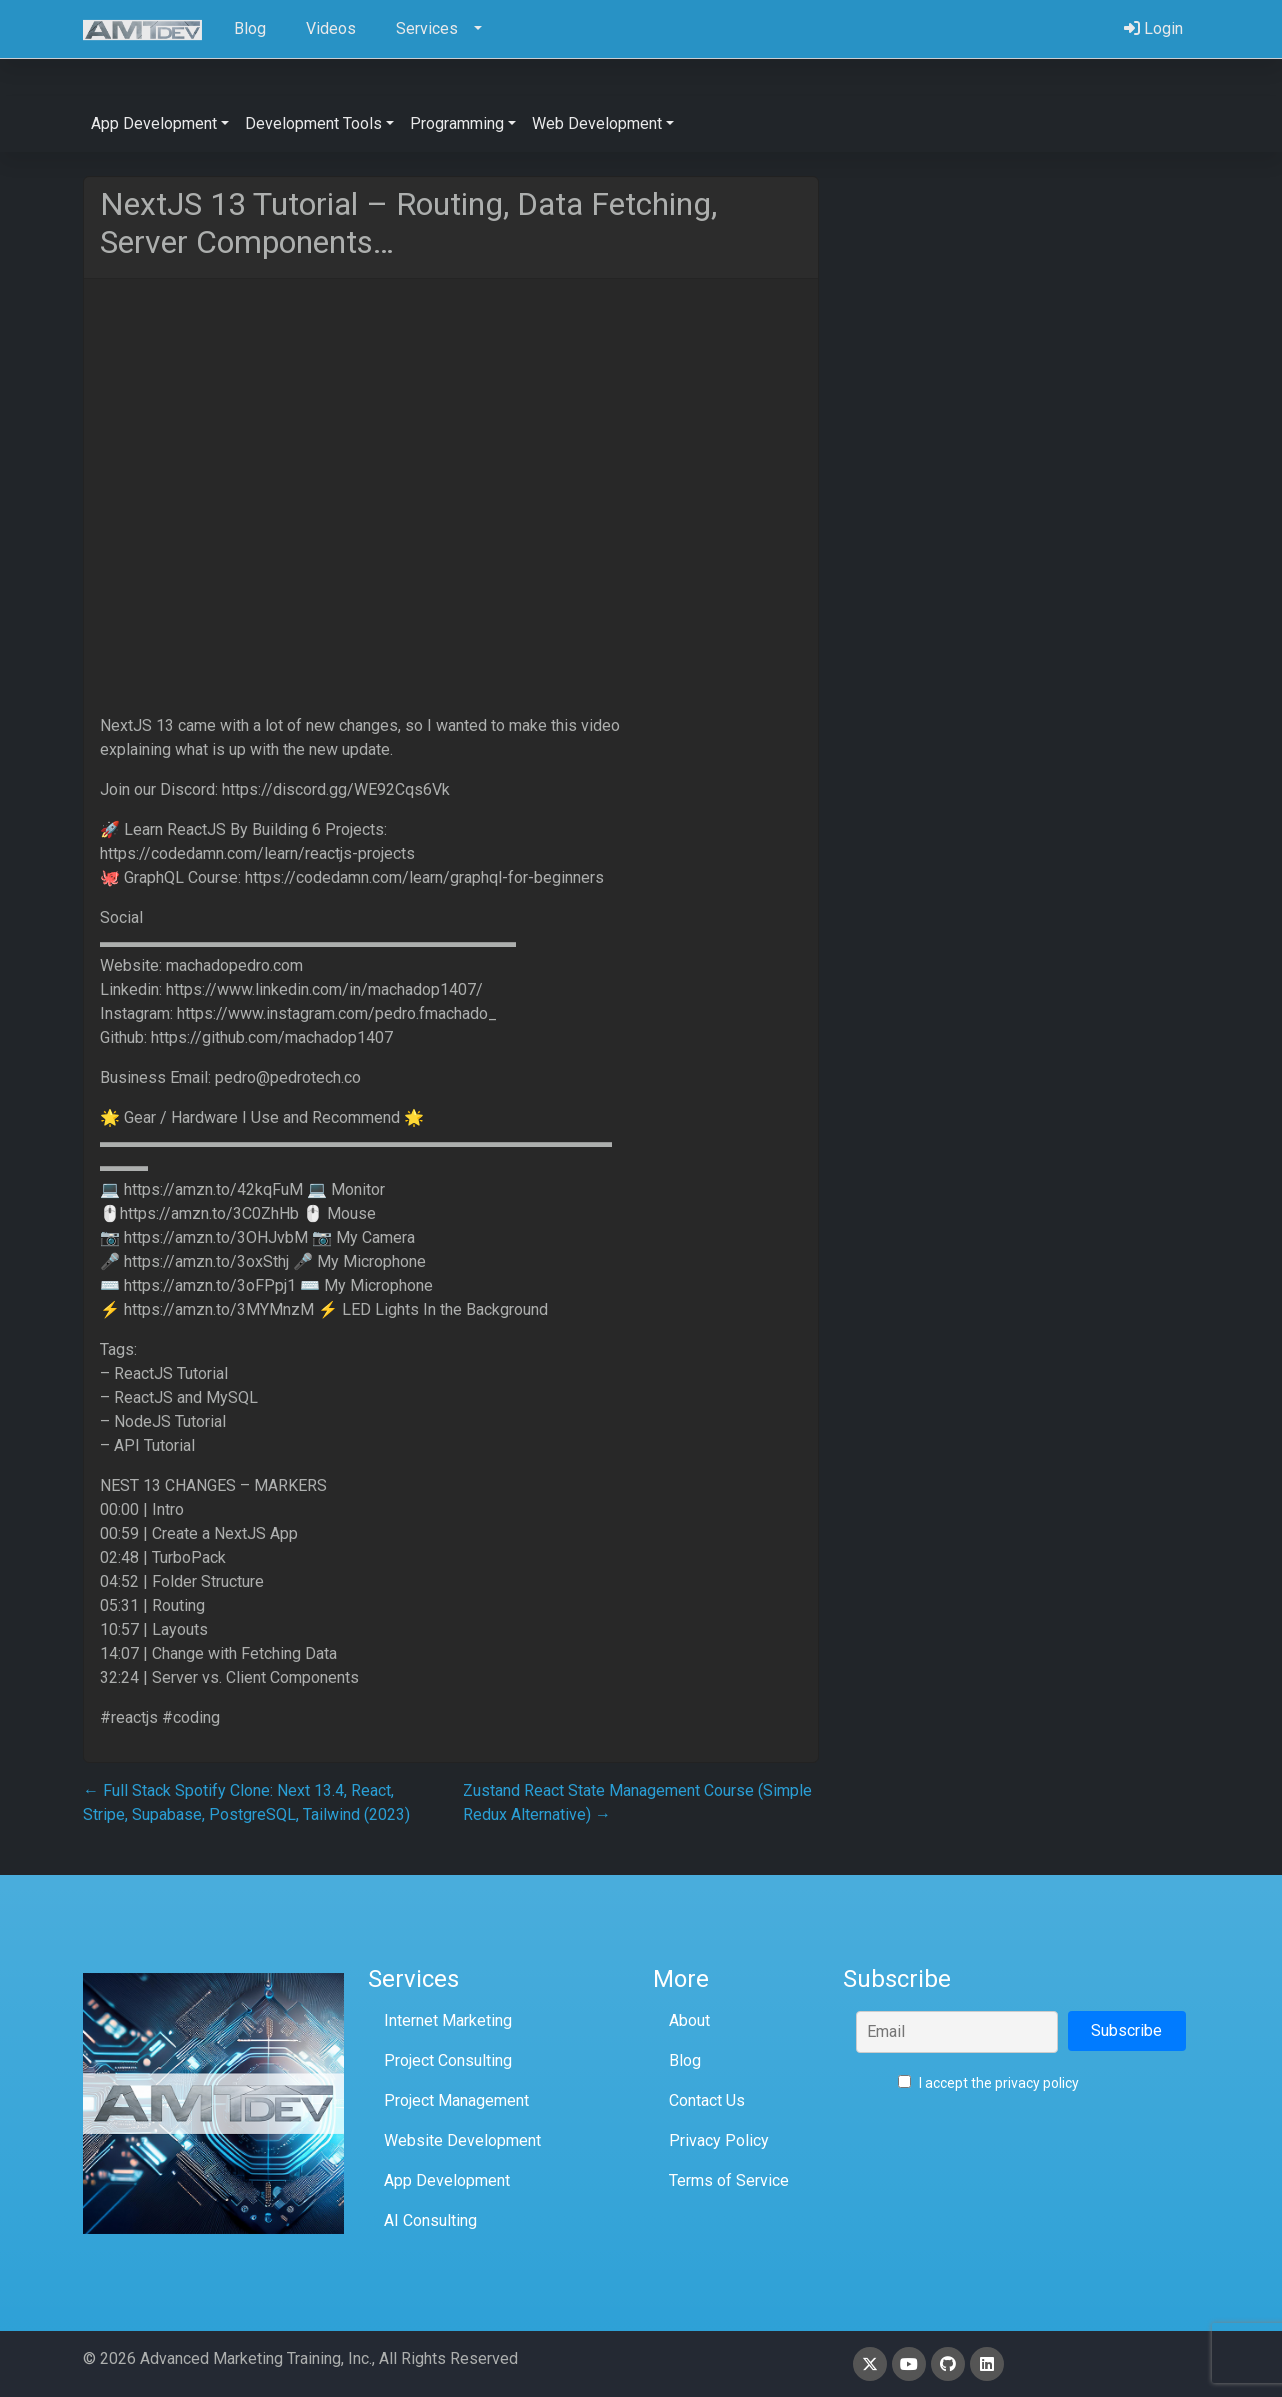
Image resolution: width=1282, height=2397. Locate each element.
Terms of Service (729, 2180)
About (689, 2020)
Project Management (456, 2100)
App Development (447, 2180)
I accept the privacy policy (988, 2083)
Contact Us (707, 2100)
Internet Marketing (448, 2020)
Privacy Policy (719, 2140)
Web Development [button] (597, 123)
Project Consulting (448, 2060)
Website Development (462, 2140)
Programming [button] (457, 123)
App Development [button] (154, 123)
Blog (685, 2060)
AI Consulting (430, 2220)
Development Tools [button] (313, 123)
